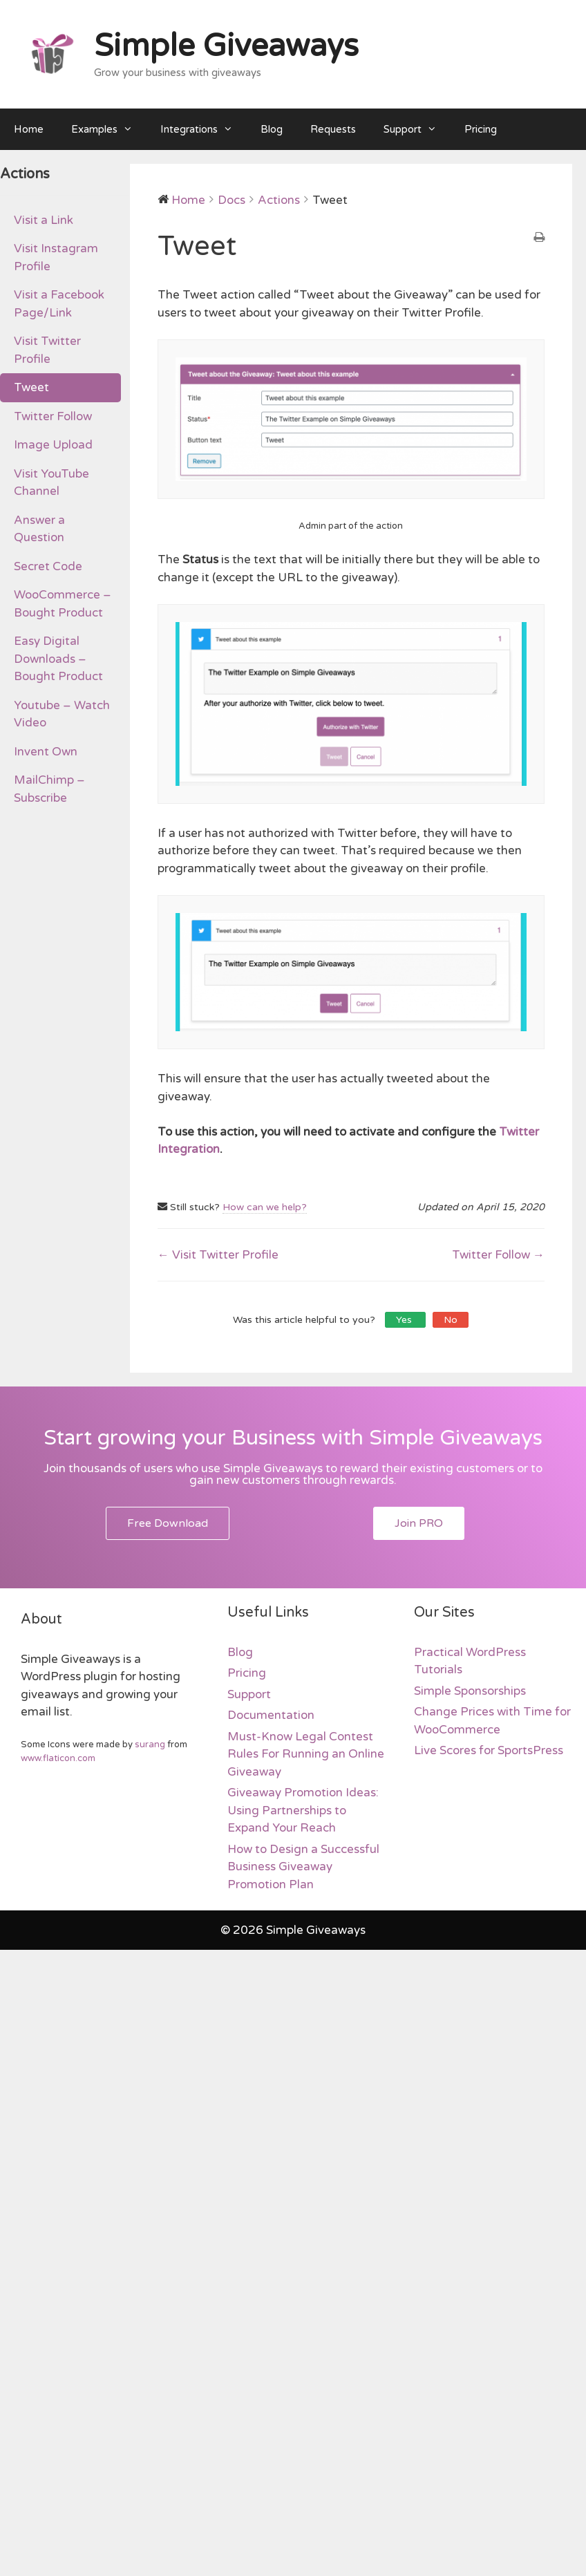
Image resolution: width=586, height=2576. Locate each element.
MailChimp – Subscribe (49, 789)
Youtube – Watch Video (62, 714)
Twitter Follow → (498, 1255)
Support (417, 129)
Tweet (31, 387)
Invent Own (45, 751)
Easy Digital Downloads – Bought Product (58, 659)
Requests (333, 129)
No (450, 1320)
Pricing (480, 129)
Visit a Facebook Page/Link (59, 304)
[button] (167, 1523)
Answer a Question (39, 529)
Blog (272, 129)
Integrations (203, 129)
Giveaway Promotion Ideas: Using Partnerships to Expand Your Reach (303, 1810)
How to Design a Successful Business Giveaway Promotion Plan (303, 1867)
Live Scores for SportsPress (488, 1750)
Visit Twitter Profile (47, 350)
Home (29, 129)
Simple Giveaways (226, 46)
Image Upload (53, 445)
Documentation (270, 1715)
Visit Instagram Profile (56, 257)
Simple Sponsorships (470, 1691)
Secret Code (48, 566)
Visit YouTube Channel (51, 483)
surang (150, 1744)
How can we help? (265, 1207)
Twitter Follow (53, 416)
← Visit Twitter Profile (218, 1255)
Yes (405, 1320)
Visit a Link (43, 220)
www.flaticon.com (58, 1758)
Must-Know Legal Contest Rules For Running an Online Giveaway (305, 1754)
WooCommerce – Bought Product (62, 603)
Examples (108, 129)
